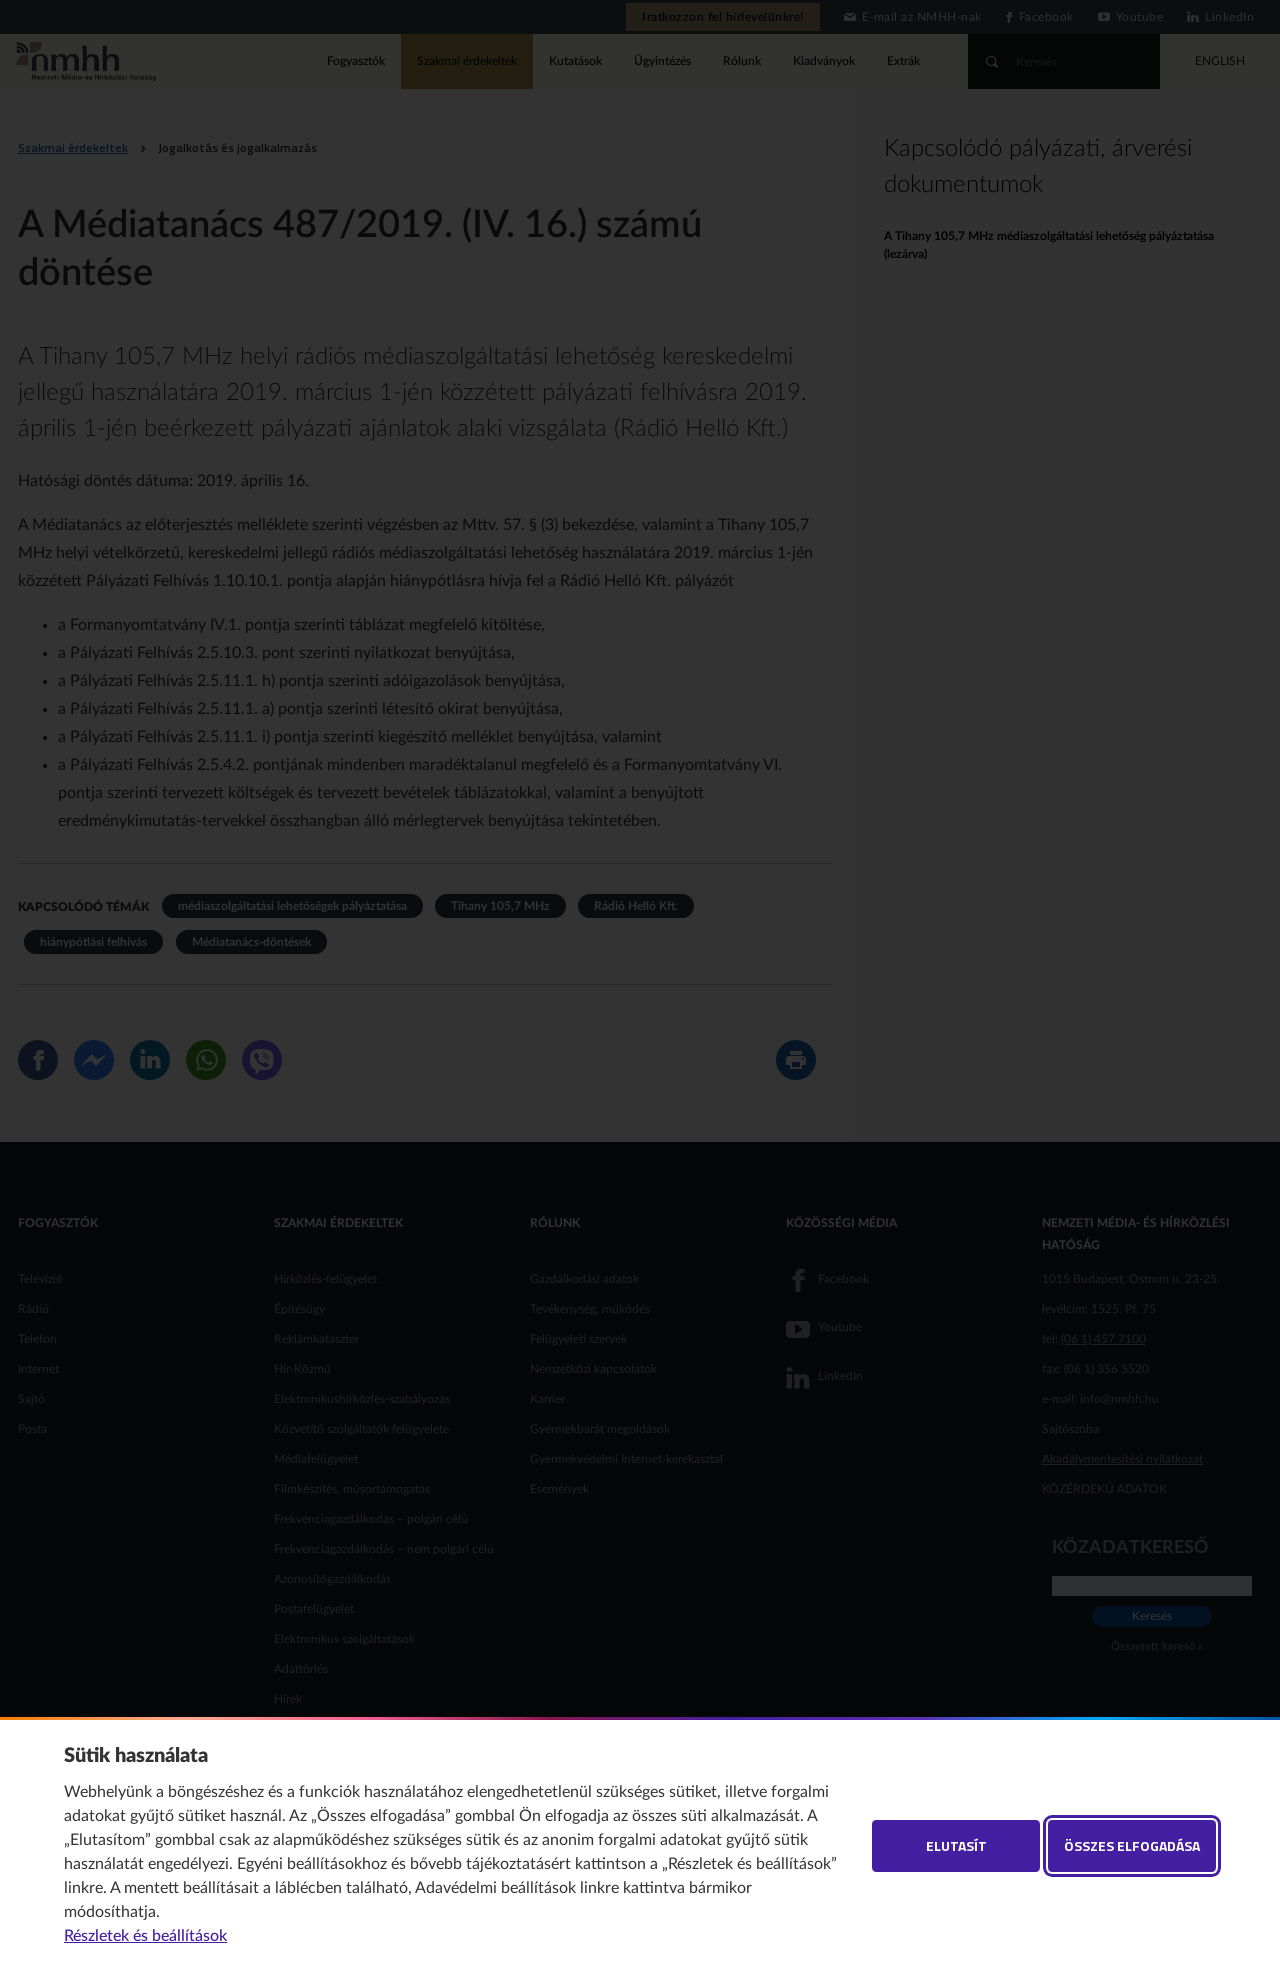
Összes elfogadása (1132, 1845)
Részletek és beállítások (145, 1936)
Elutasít (956, 1845)
